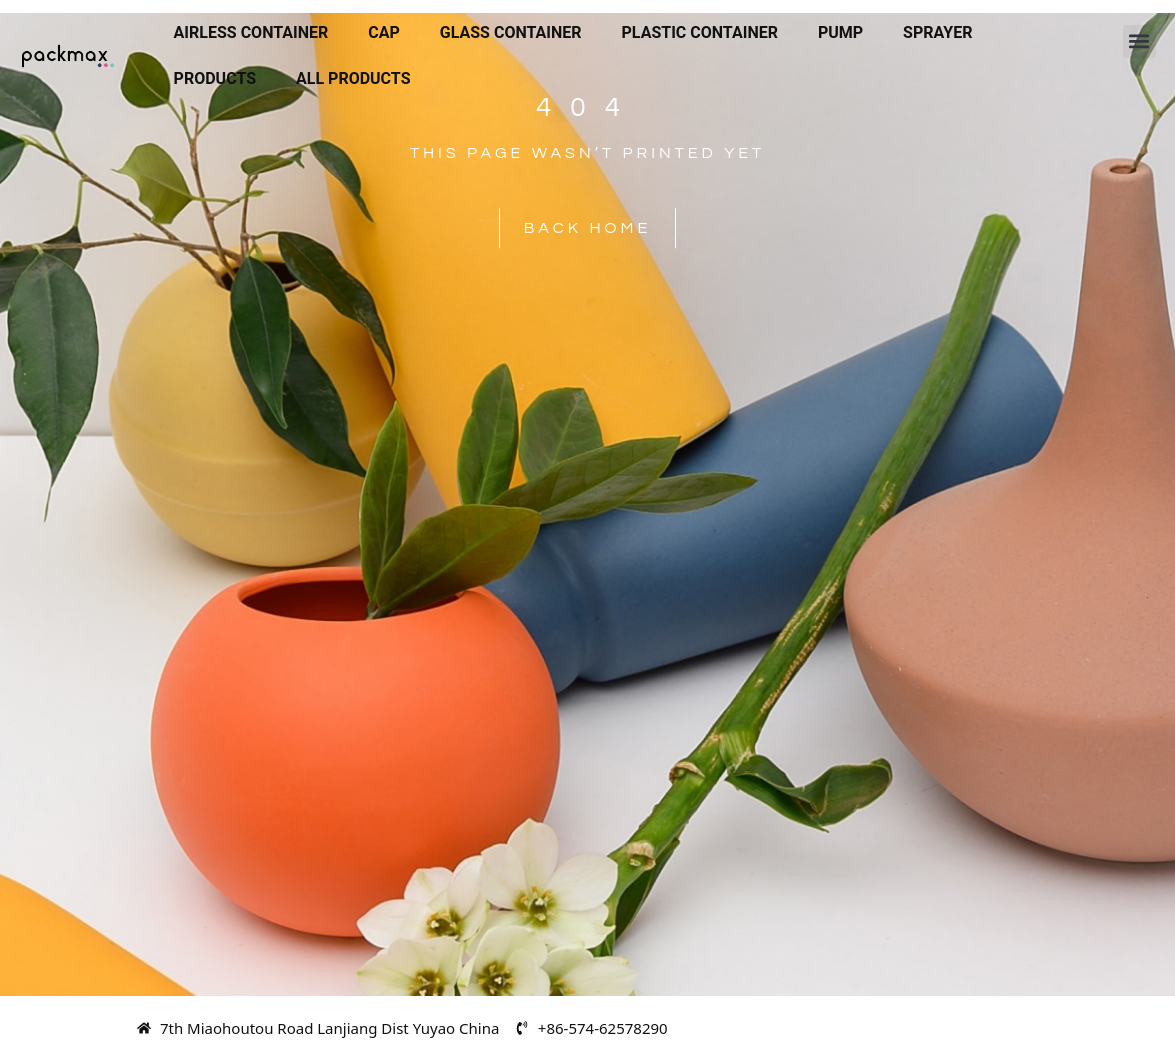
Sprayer (937, 32)
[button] (1139, 41)
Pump (840, 32)
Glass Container (511, 32)
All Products (353, 78)
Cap (384, 32)
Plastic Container (700, 32)
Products (215, 78)
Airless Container (251, 32)
